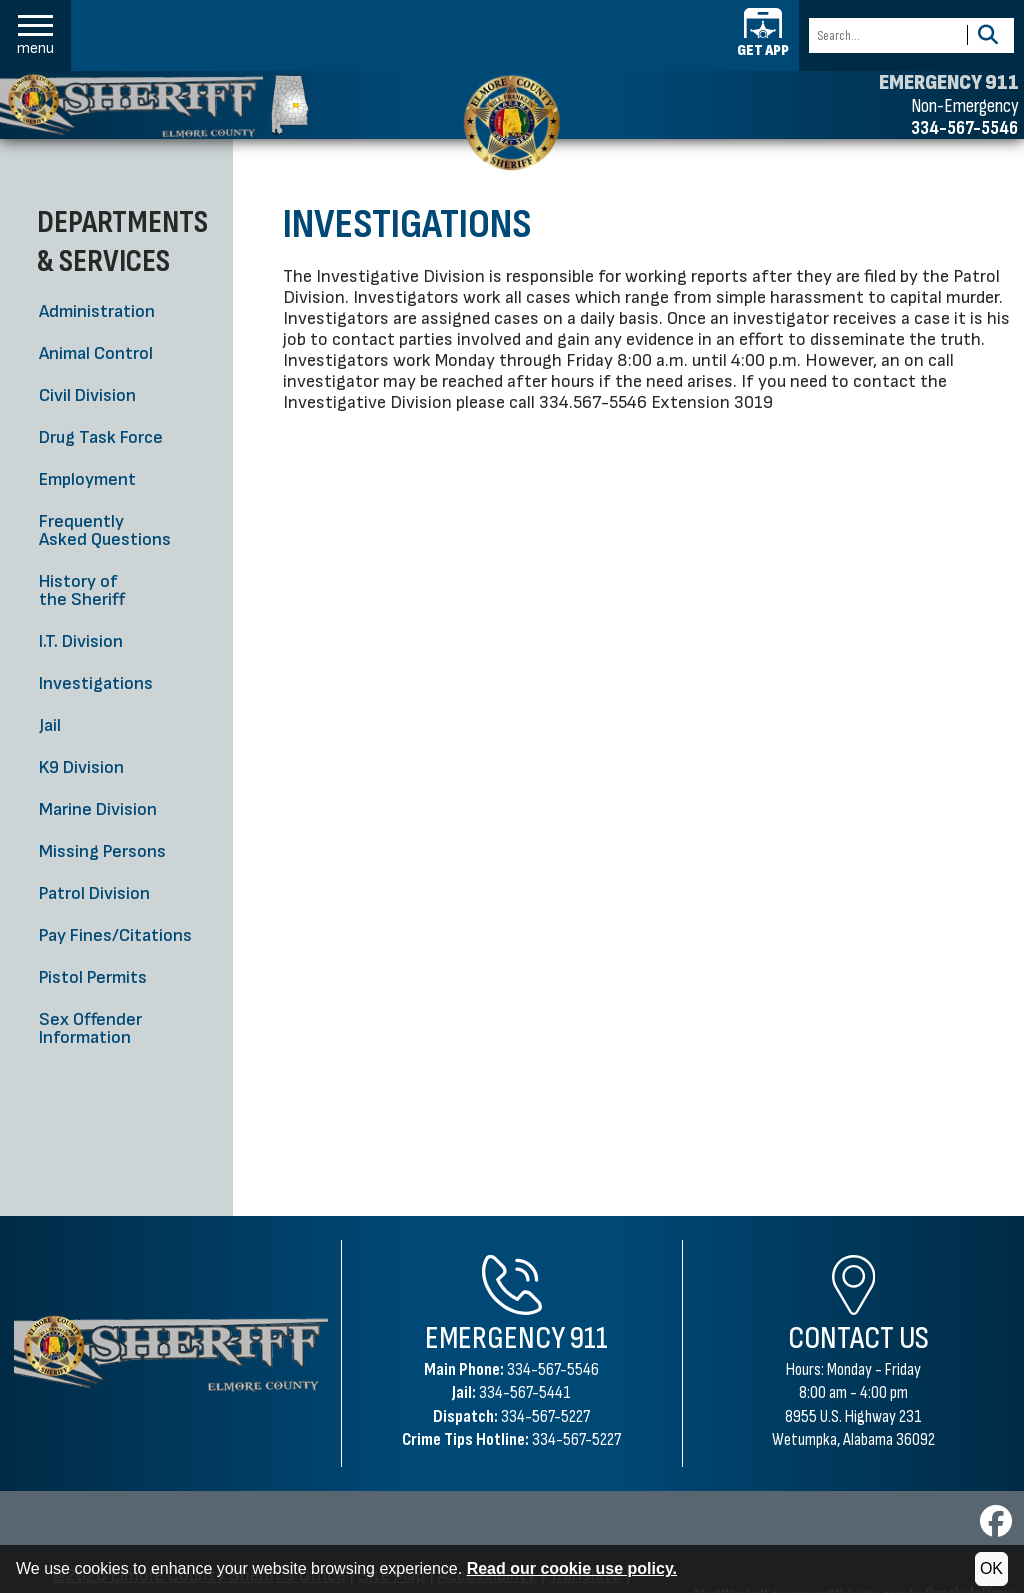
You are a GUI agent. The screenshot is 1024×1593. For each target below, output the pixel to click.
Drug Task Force (101, 437)
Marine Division (98, 809)
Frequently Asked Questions (105, 530)
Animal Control (96, 353)
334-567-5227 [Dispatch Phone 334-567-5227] (545, 1416)
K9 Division (81, 767)
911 (589, 1338)
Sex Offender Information (90, 1028)
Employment (87, 479)
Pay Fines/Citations (115, 935)
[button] (35, 35)
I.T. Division (81, 641)
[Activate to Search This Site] (987, 35)
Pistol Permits (93, 977)
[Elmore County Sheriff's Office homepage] (154, 105)
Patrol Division (94, 893)
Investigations (96, 683)
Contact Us (858, 1338)
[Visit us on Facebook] (996, 1527)
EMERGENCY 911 (949, 83)
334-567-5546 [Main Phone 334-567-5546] (553, 1369)
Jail (50, 725)
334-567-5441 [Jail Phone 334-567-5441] (525, 1392)
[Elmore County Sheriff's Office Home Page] (170, 1353)
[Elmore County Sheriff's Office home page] (511, 122)
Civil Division (87, 395)
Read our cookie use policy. (572, 1568)
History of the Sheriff (82, 590)
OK (991, 1568)
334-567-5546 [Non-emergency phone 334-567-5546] (964, 128)
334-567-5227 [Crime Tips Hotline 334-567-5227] (576, 1439)
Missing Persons (102, 851)
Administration (97, 311)
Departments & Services (122, 241)
